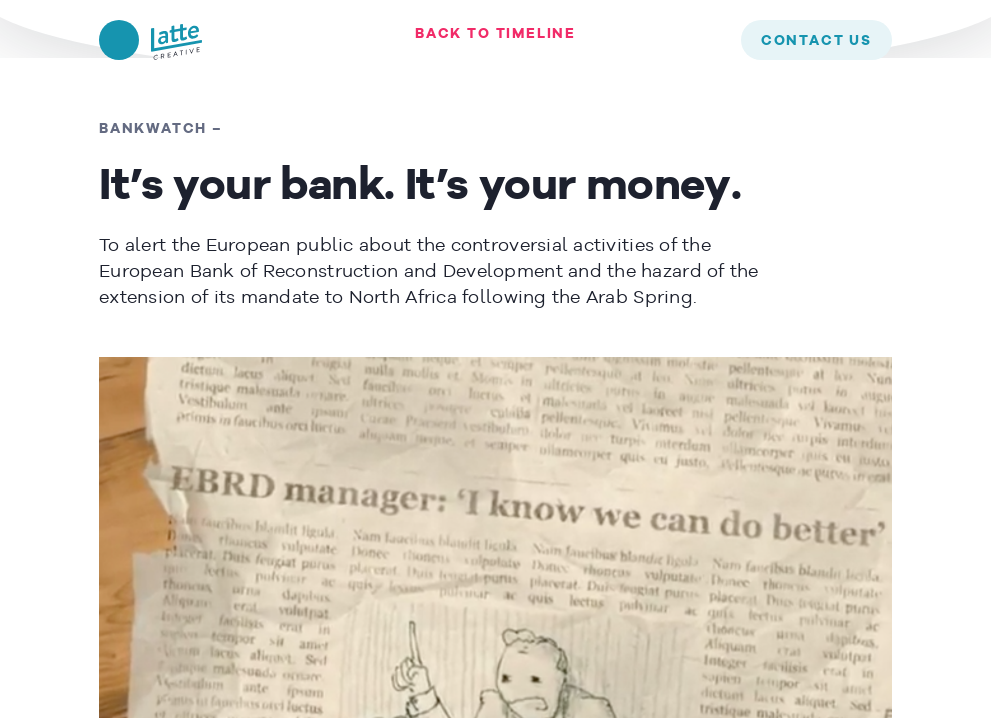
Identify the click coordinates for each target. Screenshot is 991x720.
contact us (816, 41)
